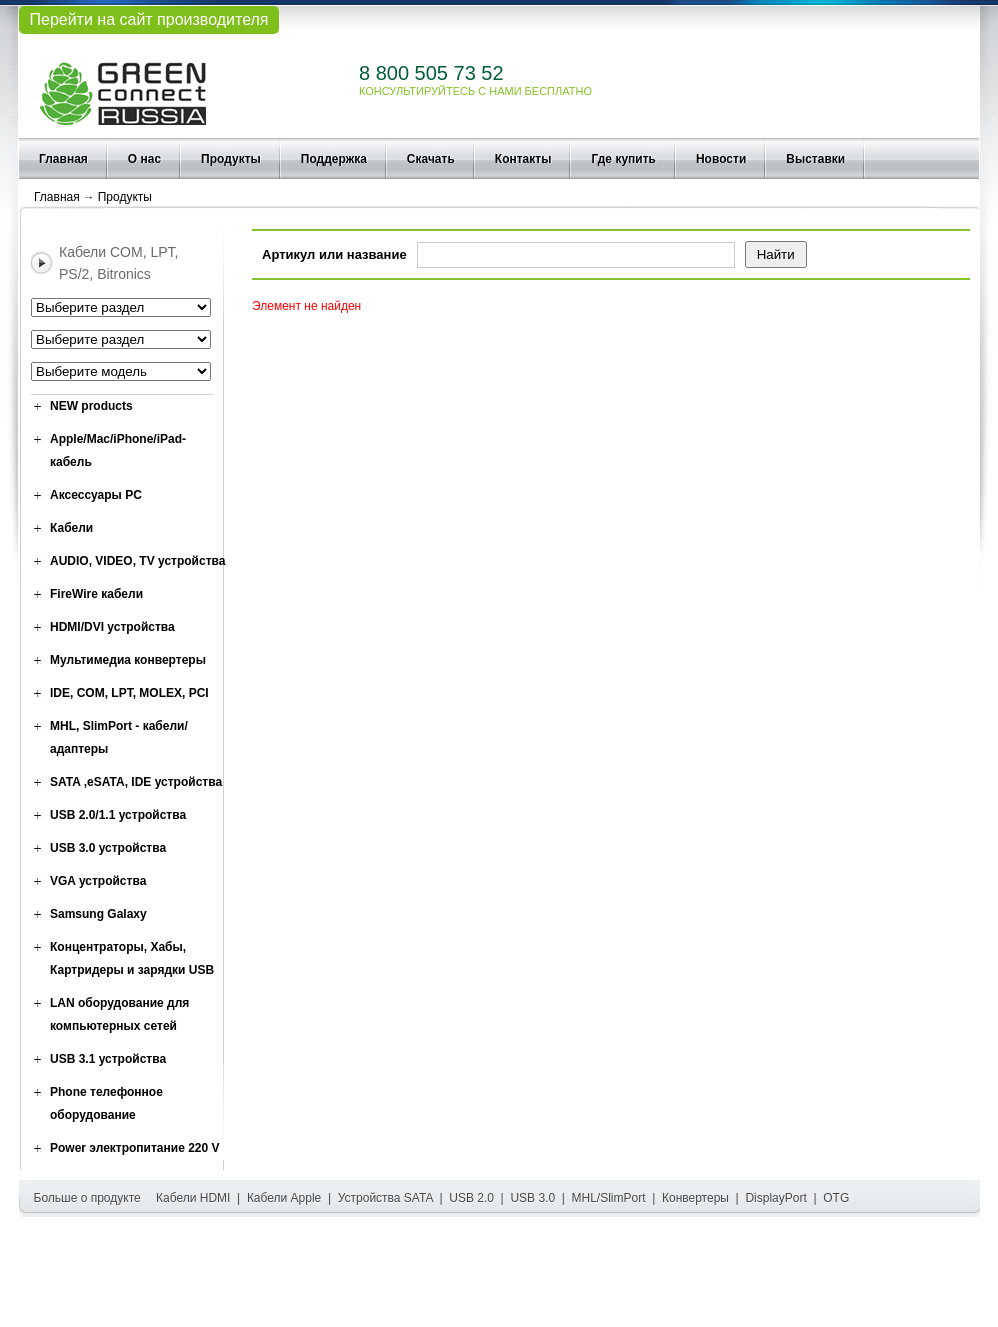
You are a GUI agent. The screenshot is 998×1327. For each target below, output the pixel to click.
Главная (63, 159)
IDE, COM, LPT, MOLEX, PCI (129, 693)
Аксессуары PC (96, 495)
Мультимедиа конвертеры (128, 660)
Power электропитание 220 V (135, 1148)
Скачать (431, 159)
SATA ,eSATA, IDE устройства (136, 782)
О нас (144, 159)
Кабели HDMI (193, 1198)
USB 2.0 (471, 1198)
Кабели (71, 528)
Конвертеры (695, 1198)
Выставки (815, 159)
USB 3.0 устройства (108, 848)
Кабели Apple (284, 1198)
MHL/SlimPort (609, 1198)
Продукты (231, 159)
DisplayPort (775, 1198)
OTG (836, 1198)
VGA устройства (98, 881)
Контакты (523, 159)
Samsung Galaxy (98, 914)
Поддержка (334, 159)
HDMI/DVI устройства (112, 627)
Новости (721, 159)
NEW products (91, 406)
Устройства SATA (385, 1198)
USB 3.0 (532, 1198)
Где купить (623, 159)
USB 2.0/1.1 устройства (118, 815)
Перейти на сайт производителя (148, 19)
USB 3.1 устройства (108, 1059)
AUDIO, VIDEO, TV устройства (137, 561)
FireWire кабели (96, 594)
